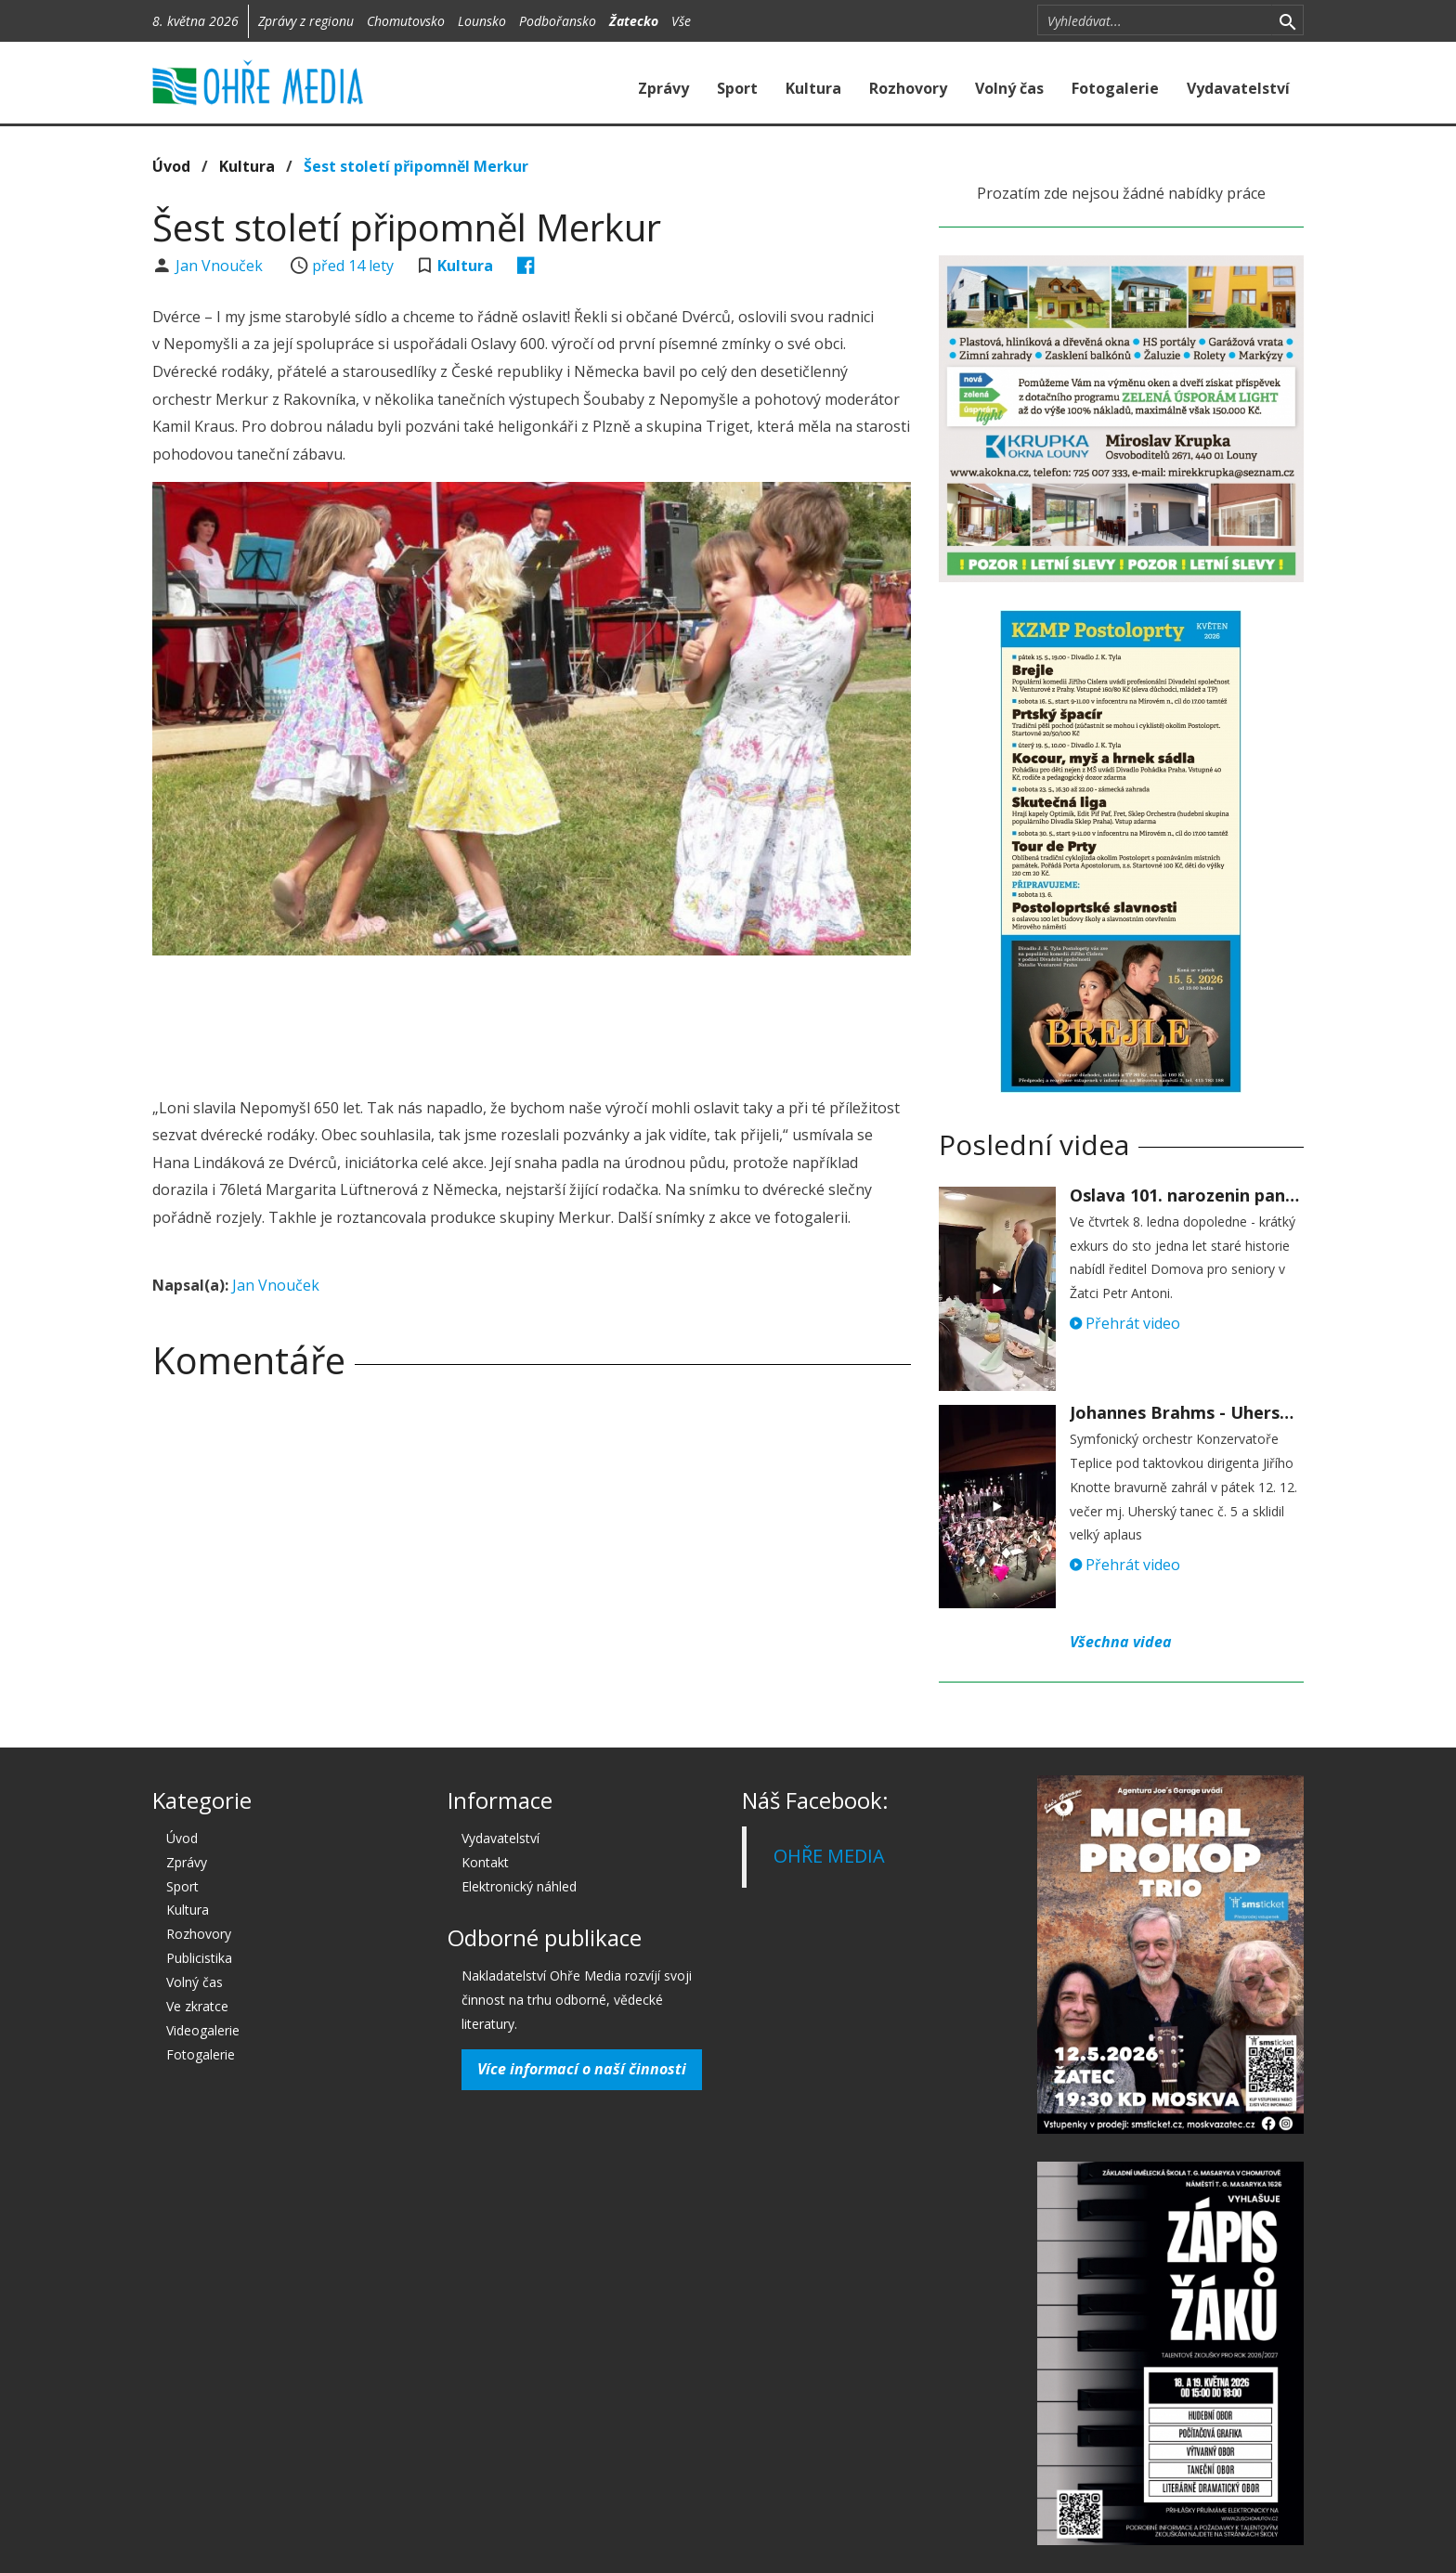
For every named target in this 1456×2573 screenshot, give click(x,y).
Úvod (171, 166)
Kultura (813, 88)
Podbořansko (557, 21)
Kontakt (485, 1862)
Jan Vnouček (221, 265)
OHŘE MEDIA (829, 1855)
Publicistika (199, 1958)
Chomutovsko (406, 21)
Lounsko (482, 21)
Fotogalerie (1115, 88)
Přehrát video (1125, 1323)
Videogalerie (203, 2030)
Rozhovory (908, 88)
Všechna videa (1121, 1641)
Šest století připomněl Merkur (416, 166)
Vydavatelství (1238, 88)
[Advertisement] (531, 1020)
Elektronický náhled (519, 1886)
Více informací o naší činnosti (581, 2069)
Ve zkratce (197, 2006)
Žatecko (633, 21)
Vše (681, 21)
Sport (737, 88)
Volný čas (1009, 88)
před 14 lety (353, 265)
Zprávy (663, 88)
